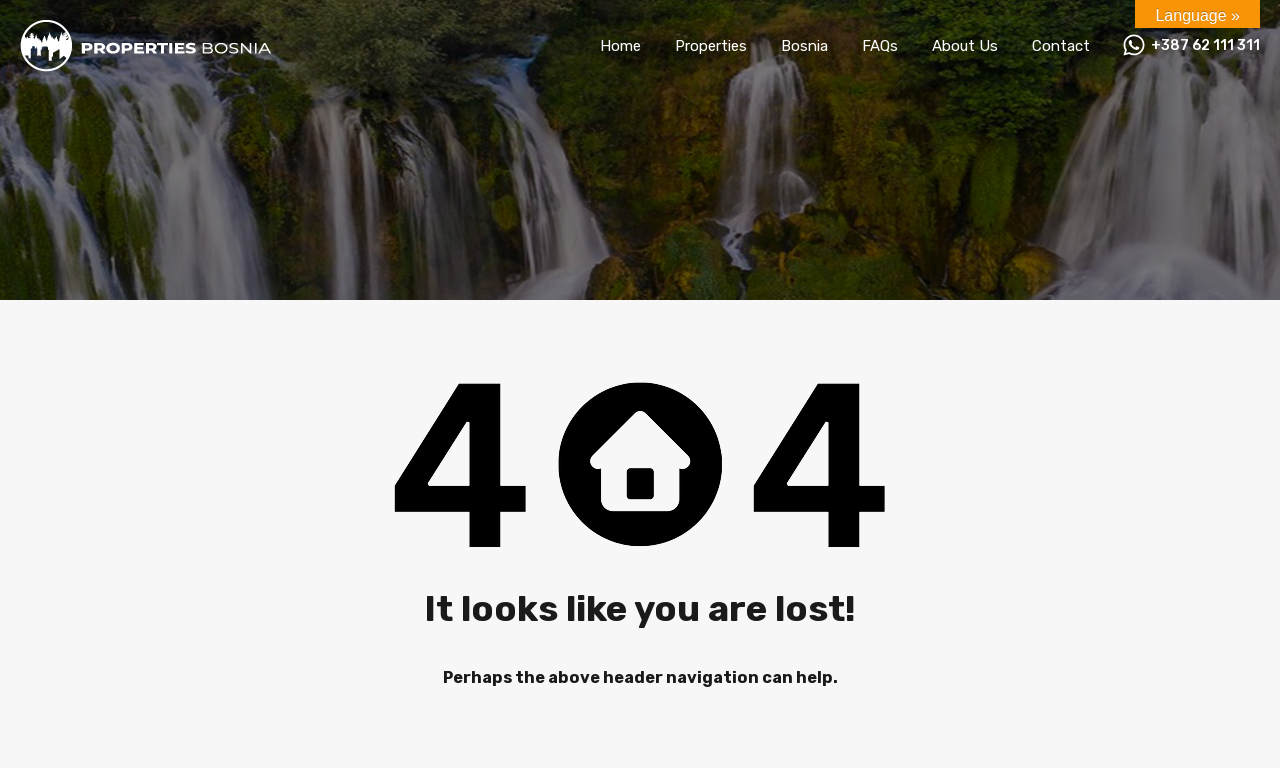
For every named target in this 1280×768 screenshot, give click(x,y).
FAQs (880, 46)
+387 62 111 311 (1205, 46)
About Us (965, 46)
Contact (1061, 46)
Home (620, 46)
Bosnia (804, 46)
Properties (711, 46)
